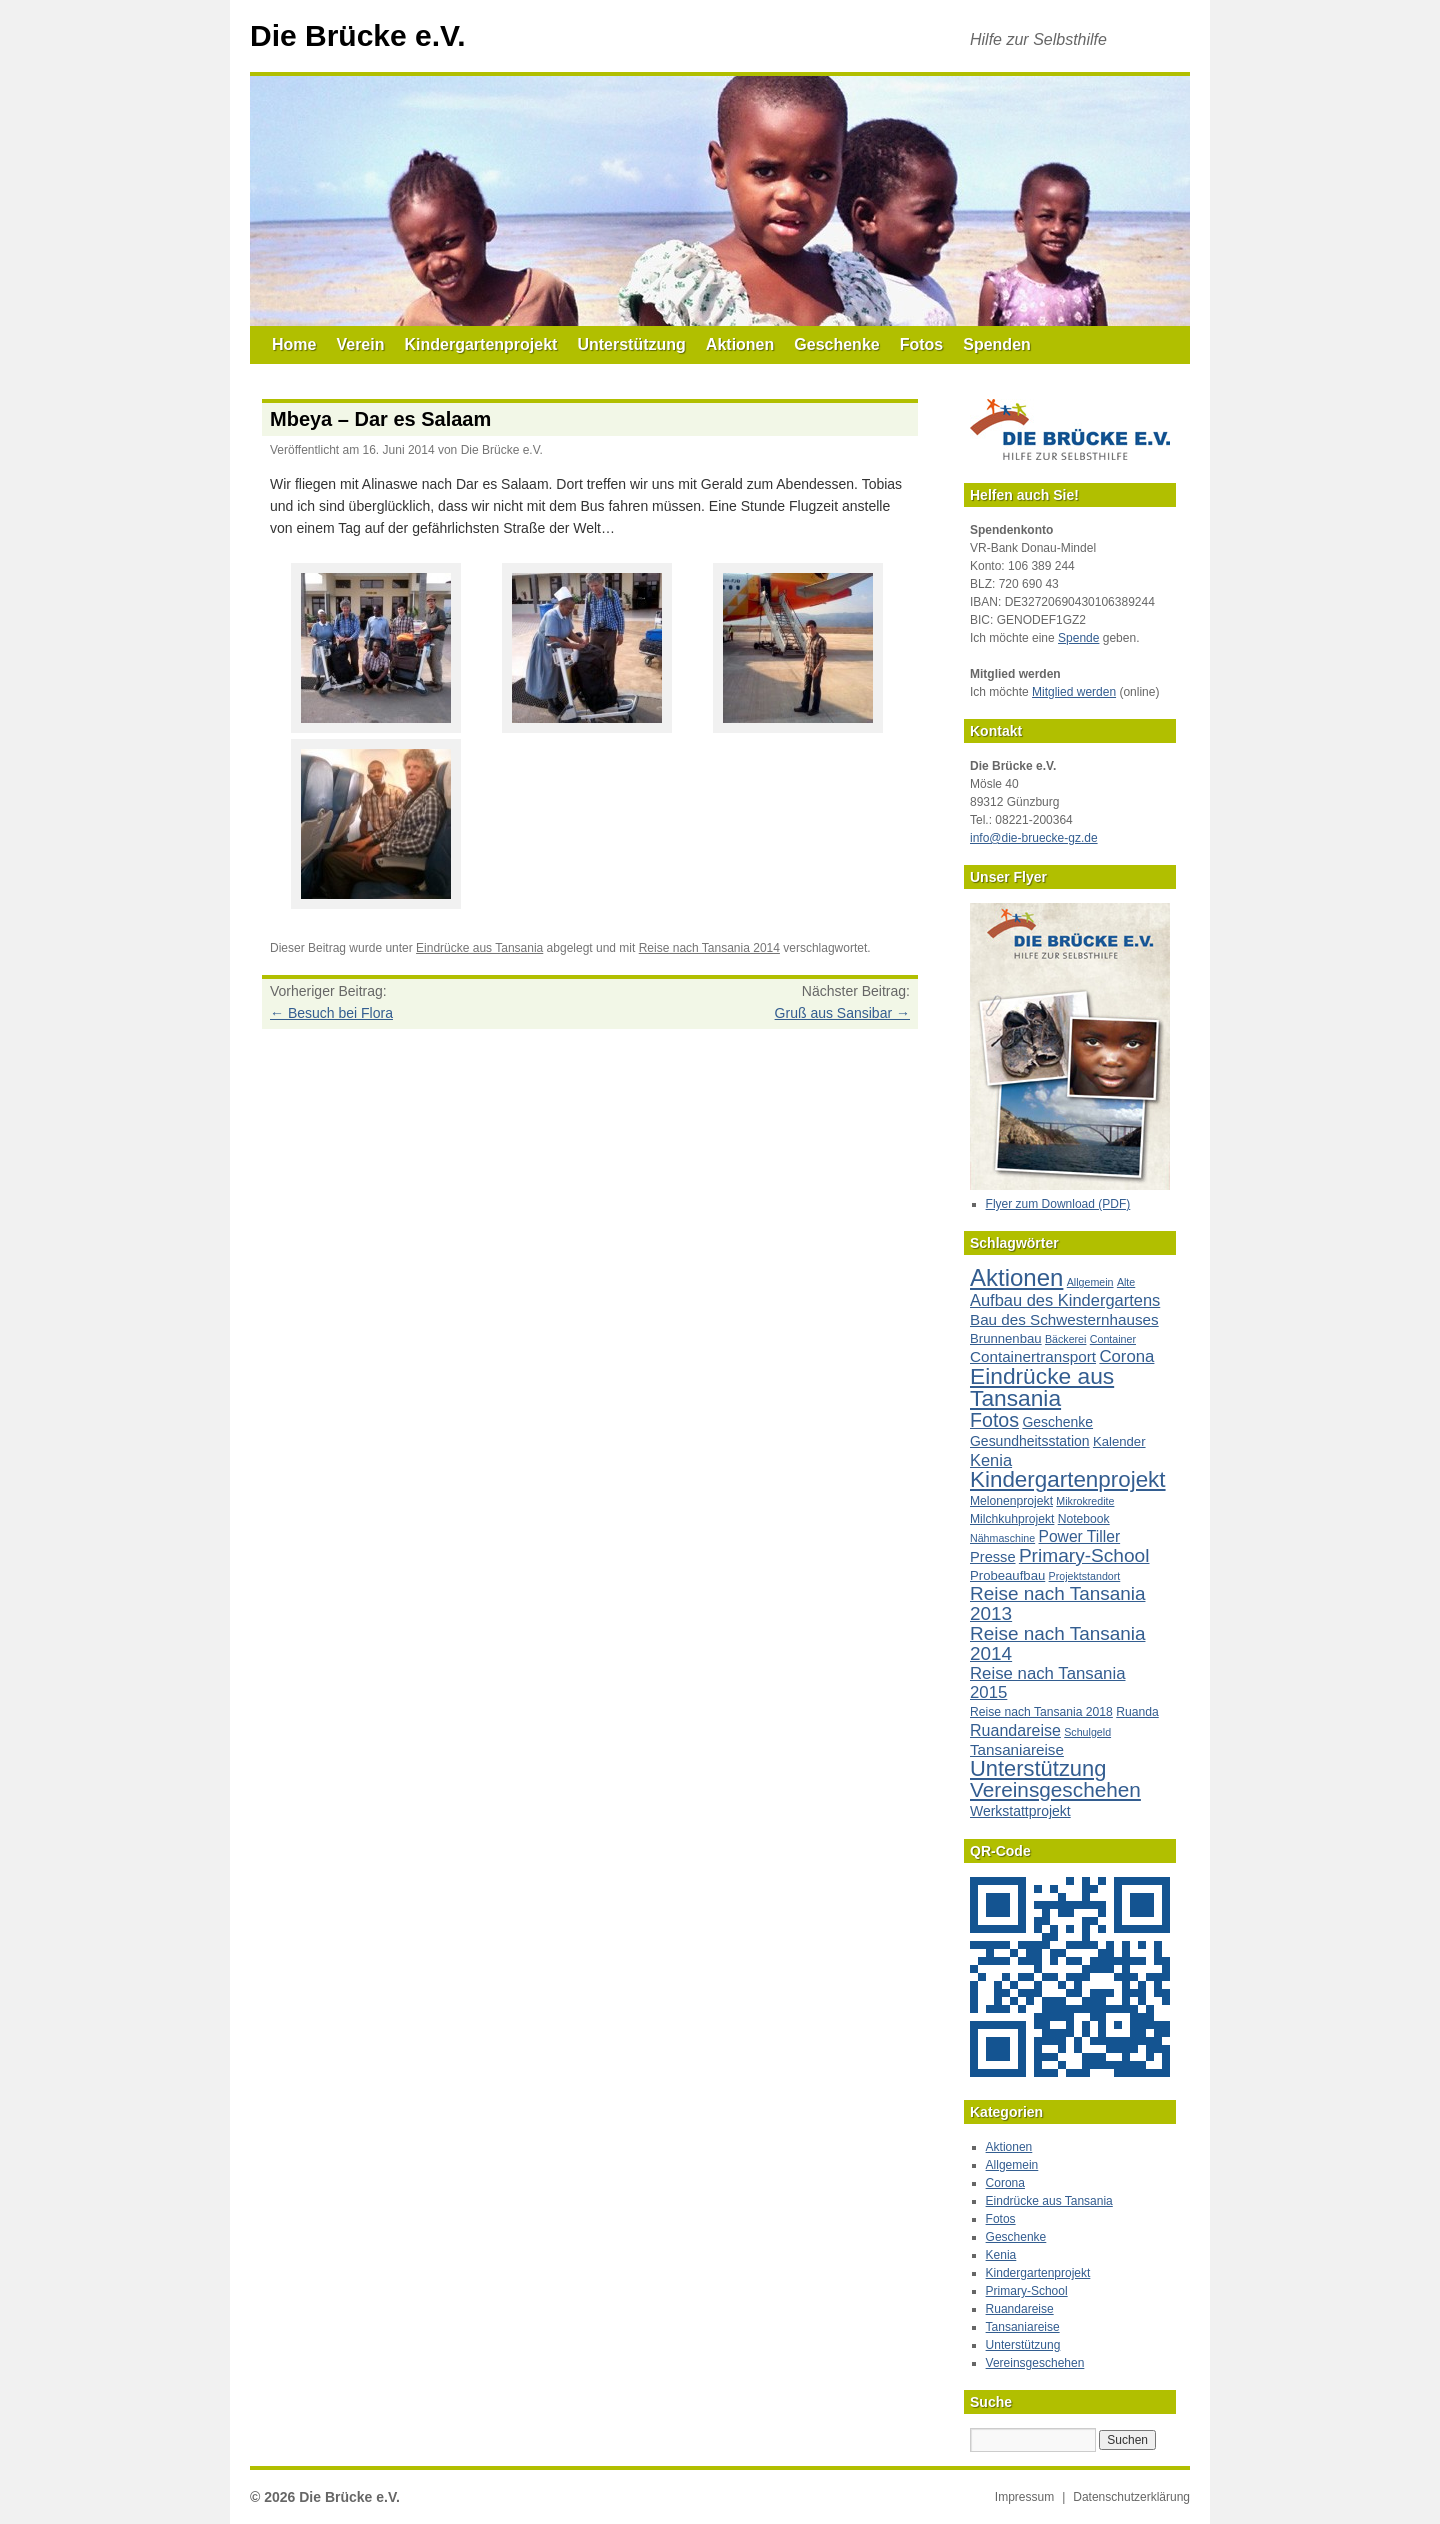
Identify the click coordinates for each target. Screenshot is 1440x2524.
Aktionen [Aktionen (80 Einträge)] (1016, 1277)
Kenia (1001, 2255)
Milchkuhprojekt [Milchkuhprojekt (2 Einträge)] (1012, 1519)
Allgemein (1012, 2165)
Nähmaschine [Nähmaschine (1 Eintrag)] (1002, 1538)
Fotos (922, 344)
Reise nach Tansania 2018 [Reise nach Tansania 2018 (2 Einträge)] (1041, 1712)
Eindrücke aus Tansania (479, 948)
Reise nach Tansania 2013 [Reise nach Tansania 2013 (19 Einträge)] (1057, 1603)
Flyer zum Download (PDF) (1058, 1204)
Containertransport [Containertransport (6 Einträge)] (1033, 1356)
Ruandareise (1020, 2309)
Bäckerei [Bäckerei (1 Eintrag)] (1065, 1339)
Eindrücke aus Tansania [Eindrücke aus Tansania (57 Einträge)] (1042, 1387)
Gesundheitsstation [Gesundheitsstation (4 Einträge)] (1030, 1441)
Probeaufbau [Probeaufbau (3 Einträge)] (1007, 1575)
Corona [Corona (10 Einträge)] (1126, 1356)
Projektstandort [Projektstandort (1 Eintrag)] (1085, 1576)
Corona (1005, 2183)
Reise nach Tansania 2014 (709, 948)
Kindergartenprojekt (480, 344)
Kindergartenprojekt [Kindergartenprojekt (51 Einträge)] (1068, 1479)
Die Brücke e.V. (358, 35)
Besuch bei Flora (331, 1013)
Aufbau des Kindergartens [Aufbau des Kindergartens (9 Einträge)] (1065, 1300)
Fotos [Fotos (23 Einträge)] (994, 1420)
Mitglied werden (1074, 692)
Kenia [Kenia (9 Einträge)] (991, 1460)
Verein (360, 344)
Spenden (997, 344)
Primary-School (1027, 2291)
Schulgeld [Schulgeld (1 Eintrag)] (1087, 1732)
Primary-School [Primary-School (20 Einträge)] (1084, 1555)
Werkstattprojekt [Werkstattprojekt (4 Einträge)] (1020, 1811)
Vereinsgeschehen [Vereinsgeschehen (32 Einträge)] (1055, 1789)
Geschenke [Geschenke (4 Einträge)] (1057, 1422)
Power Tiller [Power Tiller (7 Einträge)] (1080, 1536)
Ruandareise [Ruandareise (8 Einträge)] (1015, 1730)
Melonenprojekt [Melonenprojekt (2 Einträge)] (1011, 1501)
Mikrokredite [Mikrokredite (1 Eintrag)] (1085, 1501)
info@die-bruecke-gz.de (1034, 838)
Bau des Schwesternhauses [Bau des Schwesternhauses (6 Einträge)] (1064, 1319)
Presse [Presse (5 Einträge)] (993, 1557)
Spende (1078, 638)
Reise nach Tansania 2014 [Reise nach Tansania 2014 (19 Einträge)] (1057, 1643)
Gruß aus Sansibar (842, 1013)
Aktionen (740, 344)
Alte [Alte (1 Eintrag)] (1126, 1282)
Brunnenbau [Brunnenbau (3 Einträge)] (1006, 1338)
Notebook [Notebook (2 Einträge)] (1084, 1519)
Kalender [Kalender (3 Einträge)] (1119, 1441)
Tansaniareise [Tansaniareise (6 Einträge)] (1017, 1749)
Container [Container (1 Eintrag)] (1113, 1339)
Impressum (1024, 2497)
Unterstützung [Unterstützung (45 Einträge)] (1038, 1768)
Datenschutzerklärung (1131, 2497)
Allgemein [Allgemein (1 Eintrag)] (1090, 1282)
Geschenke (836, 344)
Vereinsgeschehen (1035, 2363)
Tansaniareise (1023, 2327)
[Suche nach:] (1033, 2440)
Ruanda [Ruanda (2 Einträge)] (1137, 1712)
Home (294, 344)
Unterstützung (631, 344)
